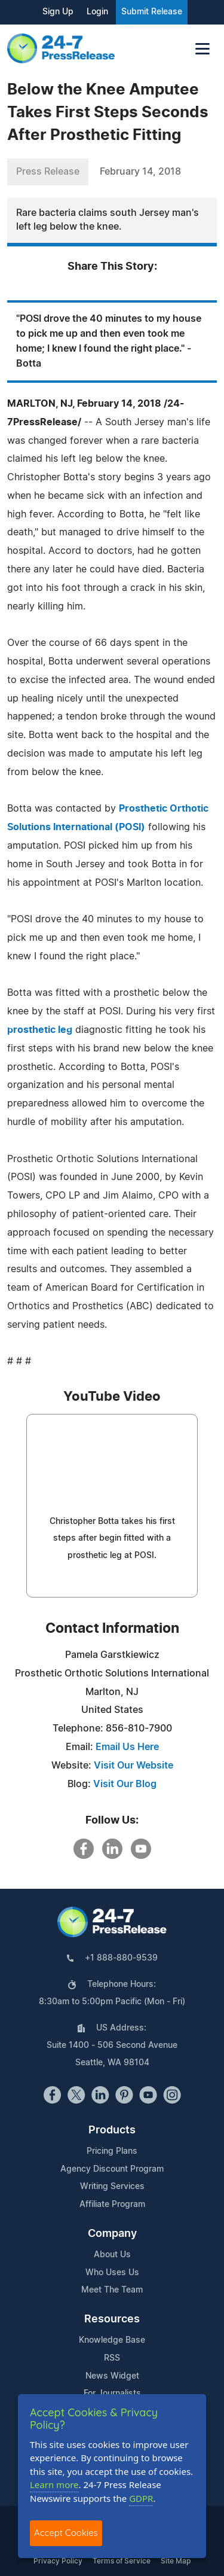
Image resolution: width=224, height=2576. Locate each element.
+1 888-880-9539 (121, 1958)
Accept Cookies (66, 2532)
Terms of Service (122, 2561)
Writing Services (112, 2186)
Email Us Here (127, 1747)
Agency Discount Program (112, 2169)
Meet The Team (112, 2290)
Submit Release (151, 12)
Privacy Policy (57, 2561)
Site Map (176, 2561)
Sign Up (57, 12)
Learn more (54, 2484)
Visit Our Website (133, 1765)
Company (112, 2234)
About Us (112, 2255)
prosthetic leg (39, 1030)
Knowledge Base (112, 2340)
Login (97, 12)
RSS (112, 2358)
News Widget (112, 2376)
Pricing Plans (112, 2151)
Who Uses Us (112, 2273)
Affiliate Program (112, 2204)
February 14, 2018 (140, 171)
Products (112, 2130)
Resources (112, 2319)
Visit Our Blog (125, 1784)
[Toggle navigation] (202, 49)
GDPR (141, 2498)
